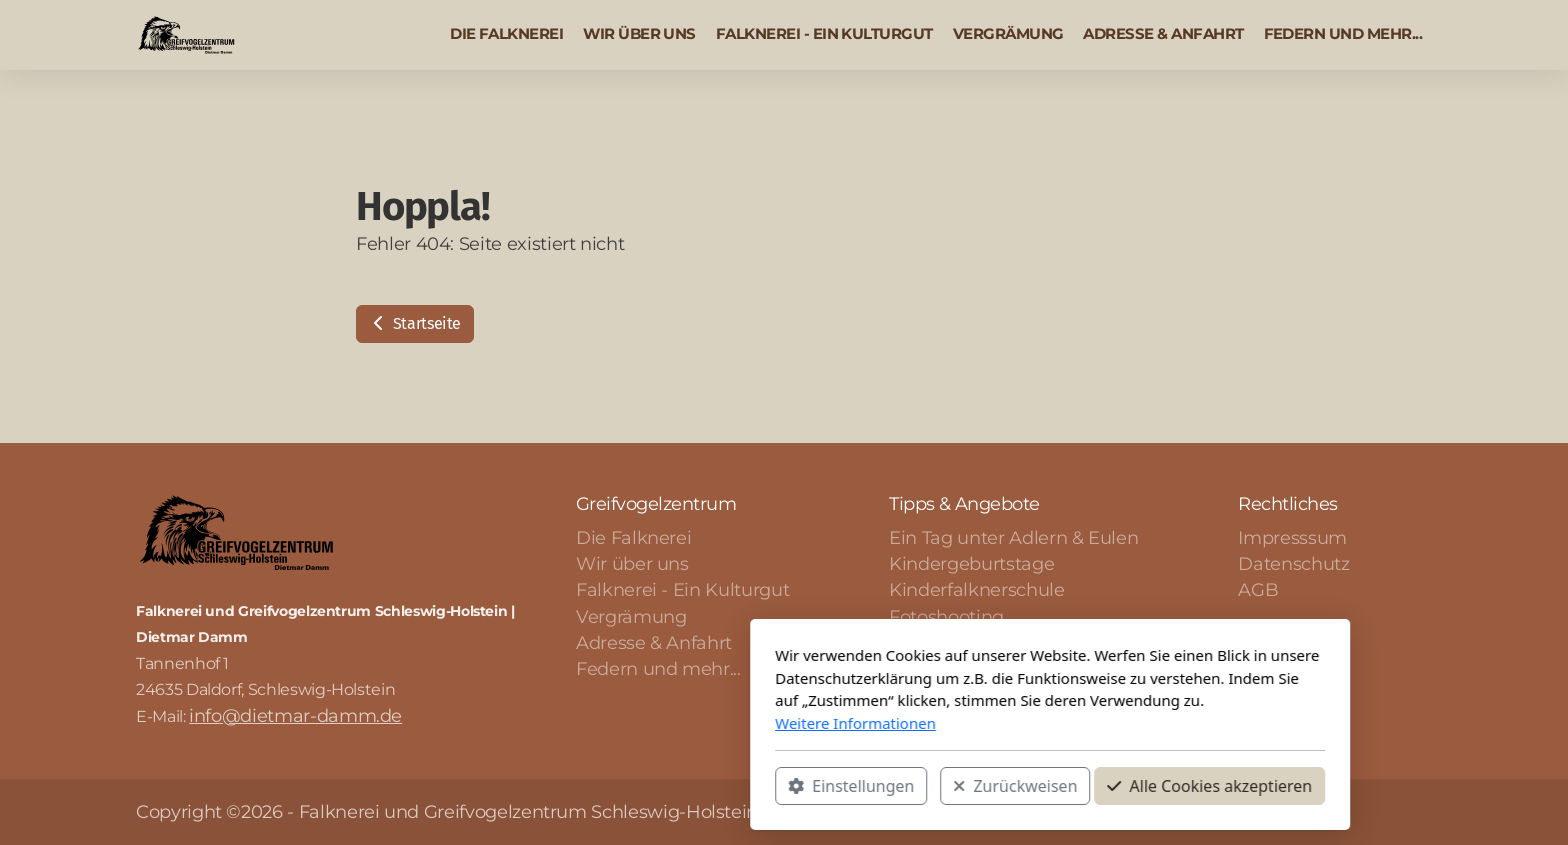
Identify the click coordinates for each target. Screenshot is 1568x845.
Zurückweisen (749, 786)
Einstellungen (585, 786)
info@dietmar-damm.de (295, 715)
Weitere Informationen (589, 723)
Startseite (415, 323)
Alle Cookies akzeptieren (943, 786)
